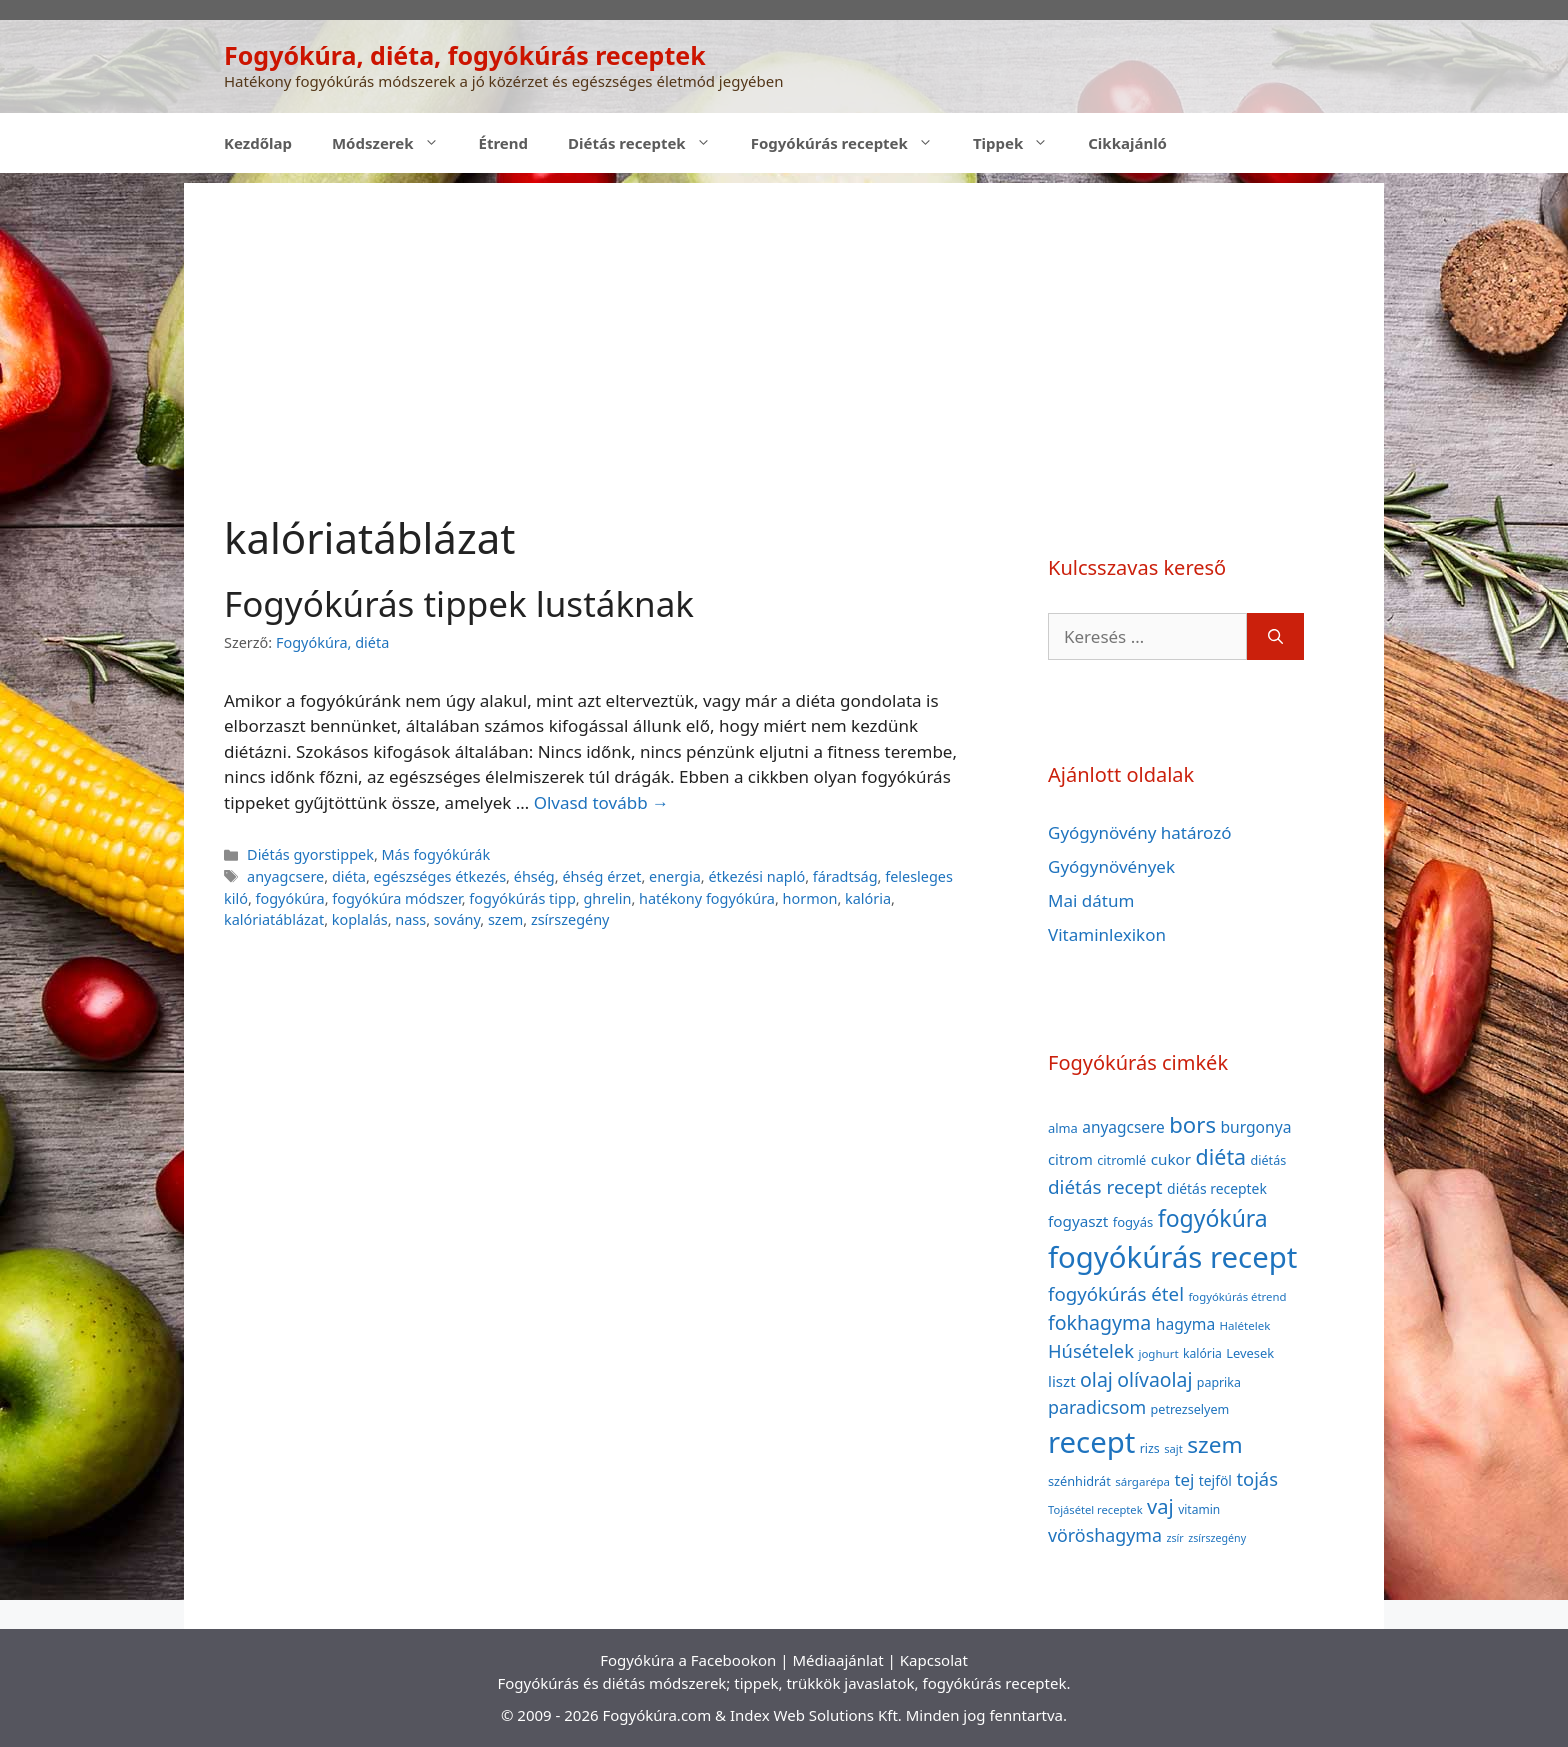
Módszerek (395, 143)
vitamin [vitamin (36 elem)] (1199, 1509)
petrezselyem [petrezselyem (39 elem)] (1190, 1409)
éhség (534, 876)
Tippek (1020, 143)
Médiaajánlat (837, 1660)
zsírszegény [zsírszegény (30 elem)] (1217, 1538)
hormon (810, 898)
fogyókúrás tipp (522, 898)
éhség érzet (601, 876)
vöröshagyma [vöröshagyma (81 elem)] (1105, 1535)
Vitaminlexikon (1107, 934)
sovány (457, 919)
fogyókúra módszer (396, 898)
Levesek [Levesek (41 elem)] (1250, 1353)
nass (410, 919)
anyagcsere (285, 876)
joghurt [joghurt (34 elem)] (1158, 1353)
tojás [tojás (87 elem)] (1257, 1478)
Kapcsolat (934, 1660)
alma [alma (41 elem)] (1063, 1128)
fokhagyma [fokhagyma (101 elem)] (1099, 1322)
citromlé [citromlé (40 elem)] (1121, 1160)
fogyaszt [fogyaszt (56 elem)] (1078, 1221)
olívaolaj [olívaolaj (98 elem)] (1154, 1379)
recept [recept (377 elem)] (1091, 1442)
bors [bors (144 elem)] (1192, 1124)
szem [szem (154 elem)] (1214, 1444)
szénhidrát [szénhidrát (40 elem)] (1079, 1481)
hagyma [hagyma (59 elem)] (1185, 1324)
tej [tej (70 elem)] (1184, 1479)
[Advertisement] (784, 323)
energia (675, 876)
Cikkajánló (1127, 143)
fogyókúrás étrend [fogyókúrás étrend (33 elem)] (1237, 1296)
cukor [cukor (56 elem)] (1171, 1159)
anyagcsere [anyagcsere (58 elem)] (1123, 1127)
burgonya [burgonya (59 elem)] (1255, 1127)
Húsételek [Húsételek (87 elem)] (1091, 1350)
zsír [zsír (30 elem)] (1174, 1538)
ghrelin (607, 898)
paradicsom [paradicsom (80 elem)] (1097, 1407)
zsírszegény (570, 919)
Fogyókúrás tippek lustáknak (459, 603)
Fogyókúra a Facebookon (688, 1660)
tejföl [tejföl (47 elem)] (1215, 1480)
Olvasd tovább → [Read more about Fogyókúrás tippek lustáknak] (601, 802)
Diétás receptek (649, 143)
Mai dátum (1091, 900)
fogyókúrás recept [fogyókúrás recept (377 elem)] (1172, 1257)
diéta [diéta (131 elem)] (1221, 1156)
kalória (868, 898)
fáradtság (845, 876)
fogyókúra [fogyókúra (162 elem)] (1213, 1218)
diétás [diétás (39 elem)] (1269, 1160)
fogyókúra (290, 898)
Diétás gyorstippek (310, 854)
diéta (349, 876)
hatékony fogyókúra (707, 898)
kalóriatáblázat (274, 919)
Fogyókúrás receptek (852, 143)
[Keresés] (1275, 637)
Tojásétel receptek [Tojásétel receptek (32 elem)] (1095, 1509)
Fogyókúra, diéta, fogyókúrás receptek (465, 55)
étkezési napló (756, 876)
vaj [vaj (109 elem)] (1160, 1506)
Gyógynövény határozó (1140, 832)
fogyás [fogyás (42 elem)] (1133, 1222)
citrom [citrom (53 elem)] (1070, 1159)
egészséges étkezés (440, 876)
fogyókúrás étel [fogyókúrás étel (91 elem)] (1116, 1293)
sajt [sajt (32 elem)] (1173, 1448)
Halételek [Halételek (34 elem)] (1245, 1325)
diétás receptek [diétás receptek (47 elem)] (1217, 1188)
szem (505, 919)
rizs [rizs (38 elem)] (1150, 1448)
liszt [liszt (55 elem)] (1062, 1381)
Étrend (504, 143)
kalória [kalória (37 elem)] (1202, 1353)
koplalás (360, 919)
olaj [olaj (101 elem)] (1096, 1379)
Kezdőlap (258, 143)
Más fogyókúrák (436, 854)
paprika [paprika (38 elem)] (1219, 1382)
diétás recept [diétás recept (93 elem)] (1105, 1187)
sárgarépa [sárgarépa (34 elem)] (1142, 1481)
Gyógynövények (1111, 866)
